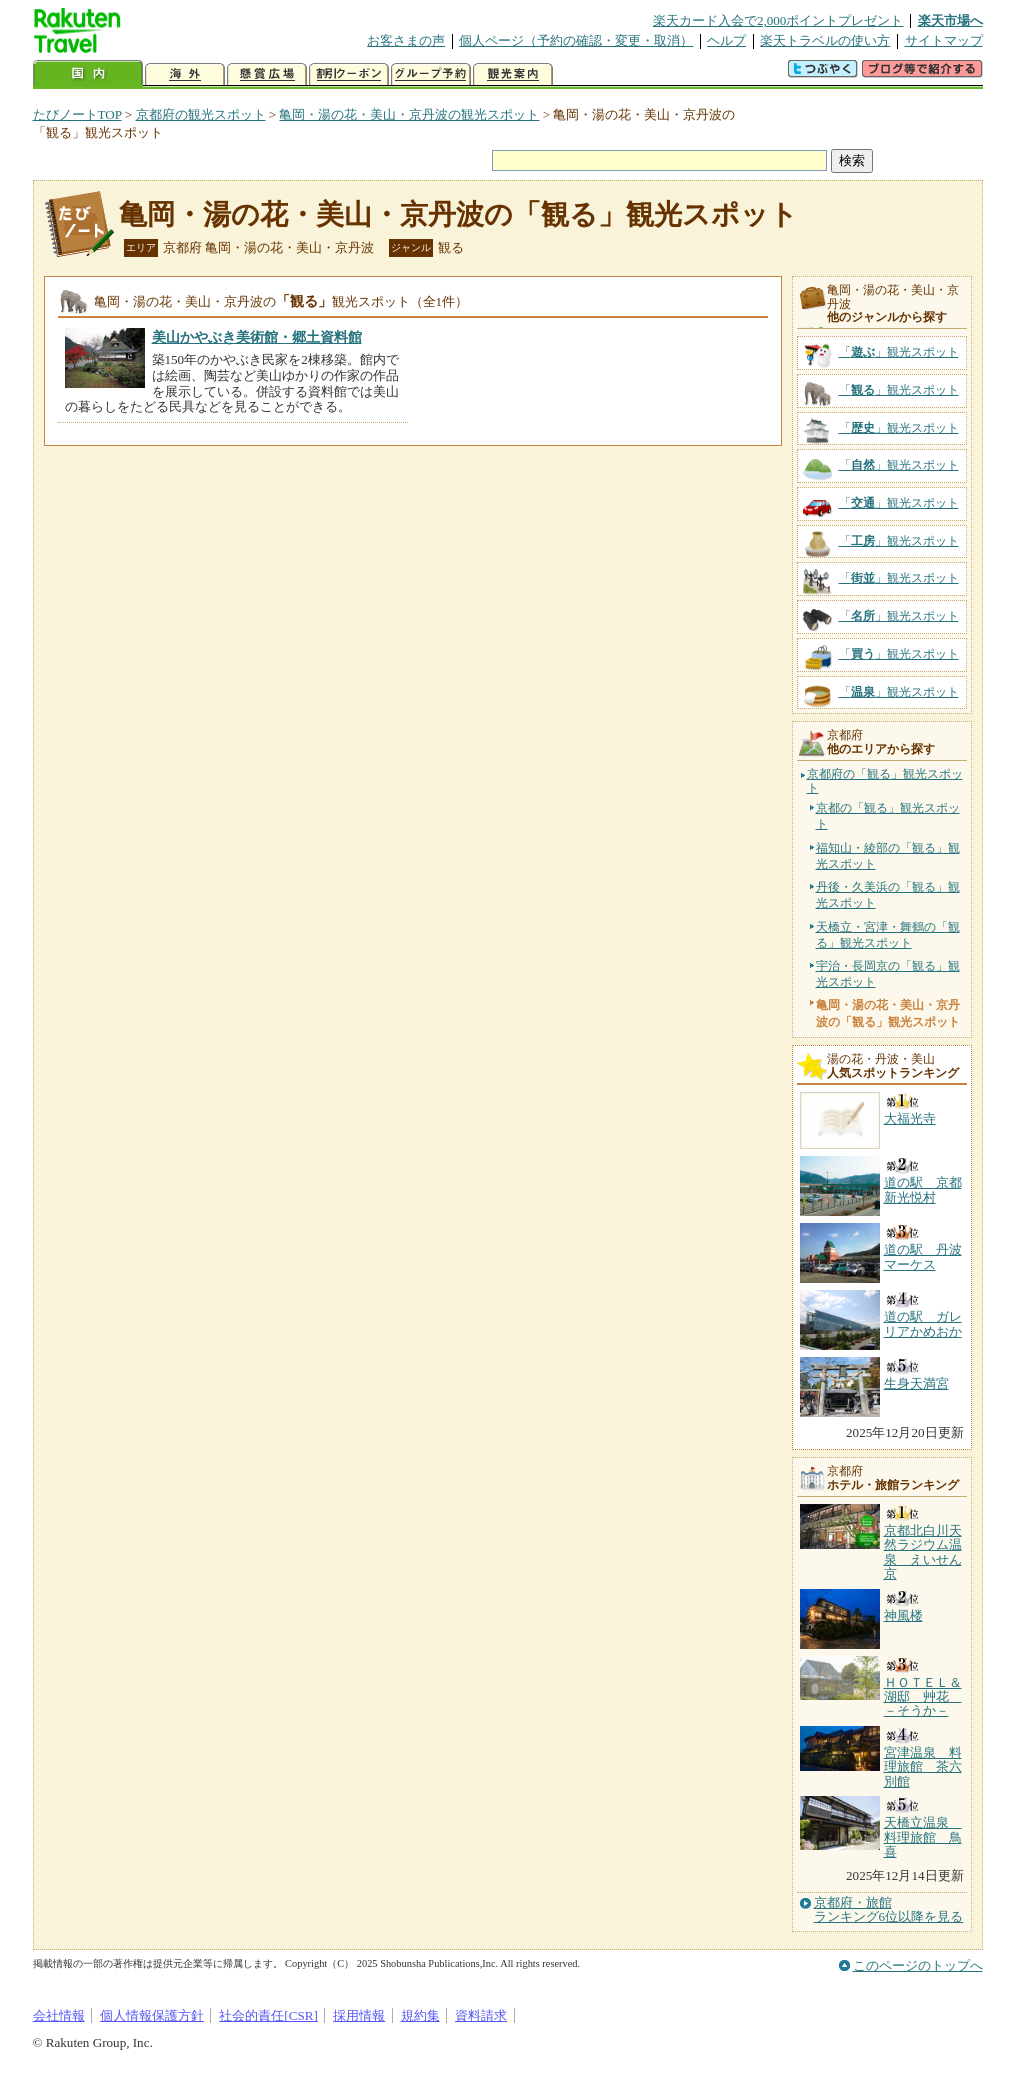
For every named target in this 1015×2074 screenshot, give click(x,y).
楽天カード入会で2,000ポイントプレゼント (778, 20)
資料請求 (481, 2015)
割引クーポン (349, 74)
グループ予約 (431, 74)
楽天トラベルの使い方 (825, 40)
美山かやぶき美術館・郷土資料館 (257, 337)
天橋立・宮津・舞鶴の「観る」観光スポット (888, 935)
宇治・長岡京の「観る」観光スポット (888, 974)
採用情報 (359, 2015)
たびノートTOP (77, 114)
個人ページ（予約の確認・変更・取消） (576, 40)
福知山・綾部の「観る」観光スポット (888, 856)
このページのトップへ (918, 1965)
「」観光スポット (899, 352)
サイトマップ (944, 40)
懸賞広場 (267, 74)
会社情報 (59, 2015)
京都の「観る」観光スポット (888, 816)
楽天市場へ (950, 20)
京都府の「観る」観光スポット (885, 781)
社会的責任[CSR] (268, 2015)
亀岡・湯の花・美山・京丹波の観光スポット (409, 114)
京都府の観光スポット (201, 114)
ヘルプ (726, 40)
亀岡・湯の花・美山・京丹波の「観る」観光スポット (458, 214)
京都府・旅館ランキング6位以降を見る (889, 1910)
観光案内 (513, 74)
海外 (185, 74)
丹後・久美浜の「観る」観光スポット (888, 895)
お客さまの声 (406, 40)
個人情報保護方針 (152, 2015)
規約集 (420, 2015)
